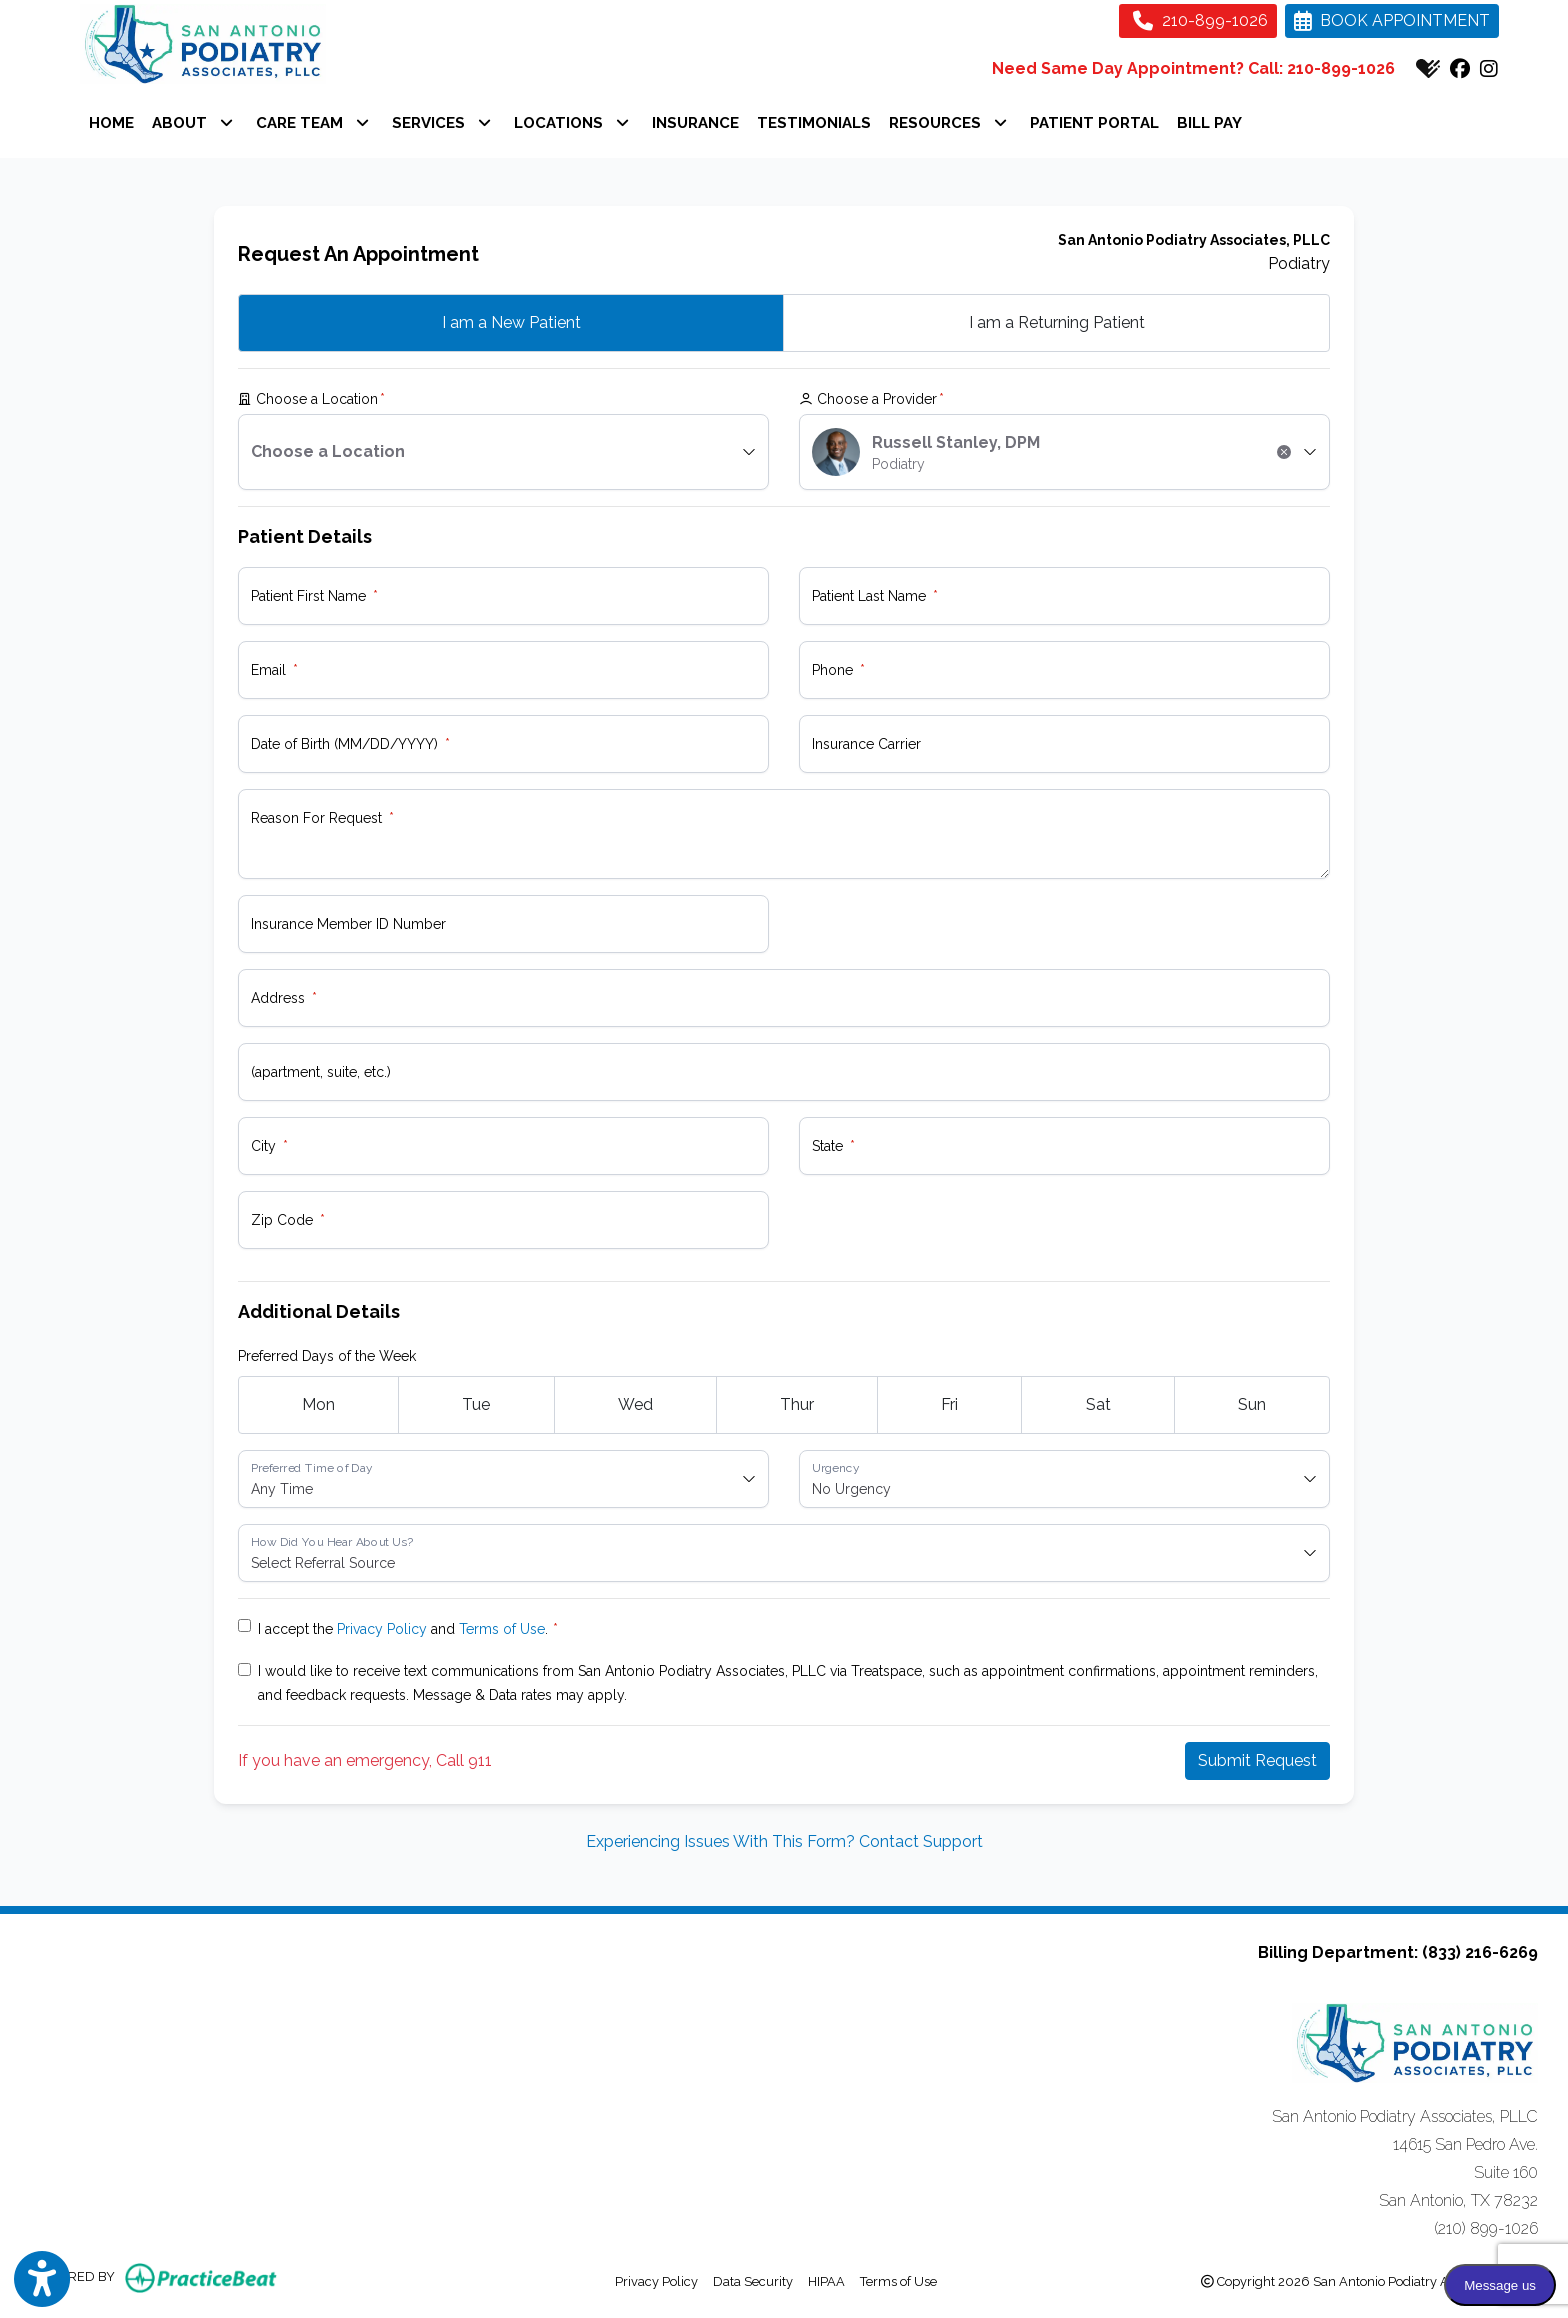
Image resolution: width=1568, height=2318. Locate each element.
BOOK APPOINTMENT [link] (1392, 20)
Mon (318, 1404)
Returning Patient (1057, 322)
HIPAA (826, 2280)
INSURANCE (695, 123)
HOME (111, 123)
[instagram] (1489, 69)
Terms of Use (502, 1629)
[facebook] (1460, 69)
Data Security (753, 2280)
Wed (635, 1404)
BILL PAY (1209, 123)
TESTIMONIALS (814, 123)
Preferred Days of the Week (327, 1356)
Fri (949, 1404)
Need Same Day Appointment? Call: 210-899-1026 (1193, 68)
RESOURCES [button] (948, 123)
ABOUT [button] (192, 123)
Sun (1252, 1404)
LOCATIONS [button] (571, 123)
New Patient (511, 322)
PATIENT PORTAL (1099, 120)
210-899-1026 (1200, 20)
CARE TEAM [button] (312, 123)
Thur (797, 1404)
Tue (476, 1404)
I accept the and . (403, 1629)
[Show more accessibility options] (42, 2280)
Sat (1098, 1404)
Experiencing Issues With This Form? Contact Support (784, 1841)
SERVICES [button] (441, 123)
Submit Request (1257, 1760)
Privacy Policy (382, 1629)
